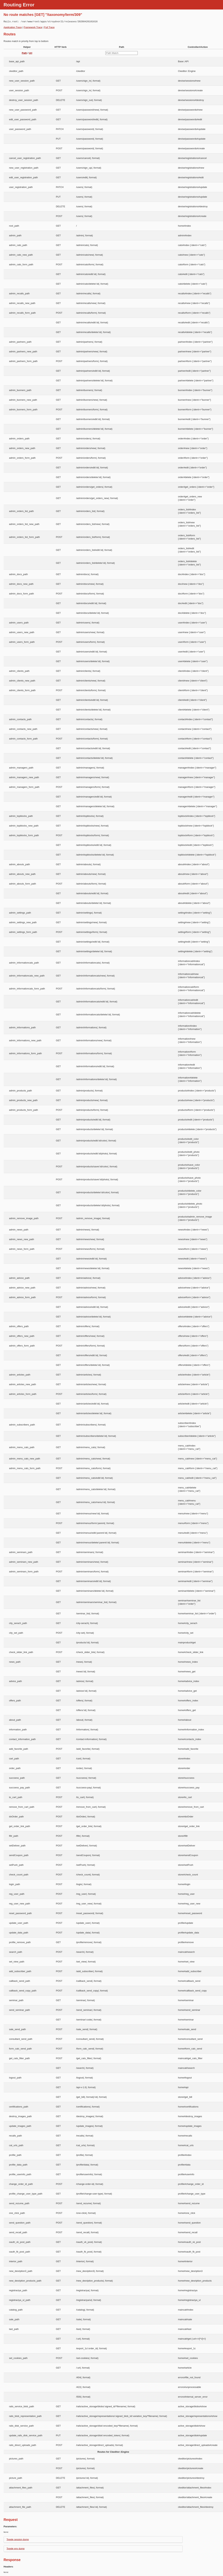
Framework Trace (33, 27)
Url (30, 53)
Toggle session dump (18, 2539)
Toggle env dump (16, 2548)
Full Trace (49, 27)
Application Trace (13, 27)
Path (24, 53)
